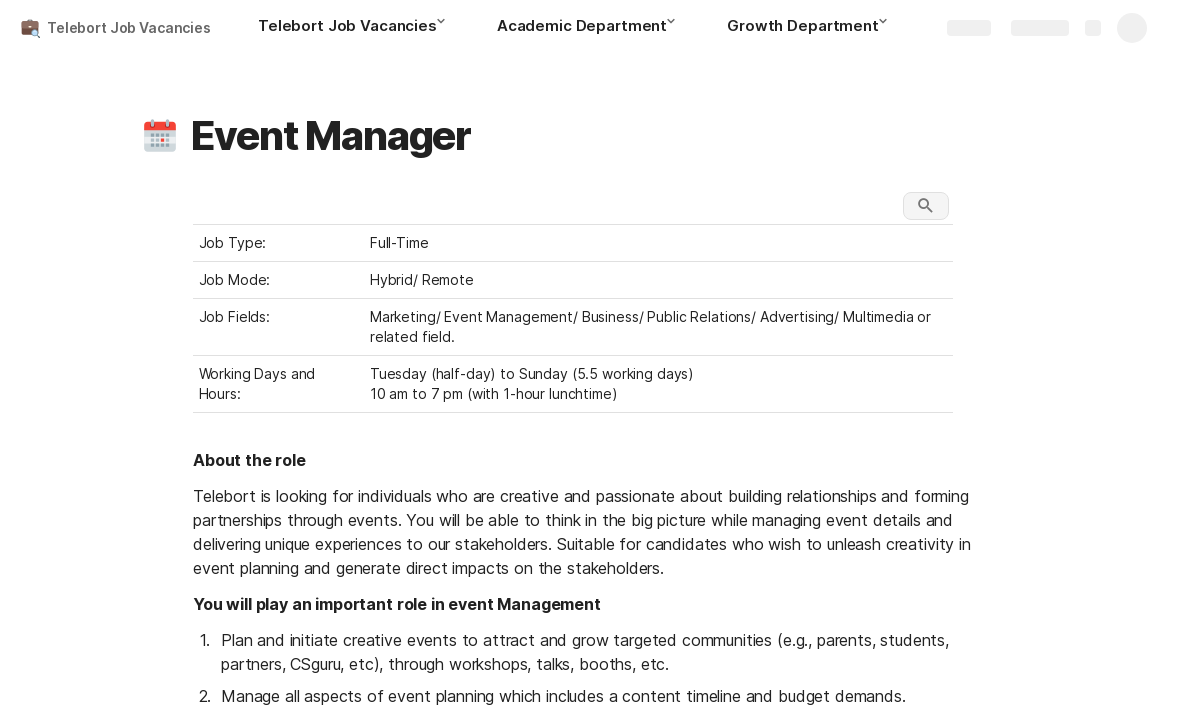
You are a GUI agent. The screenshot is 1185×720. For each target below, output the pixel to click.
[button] (447, 27)
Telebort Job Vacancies (129, 27)
